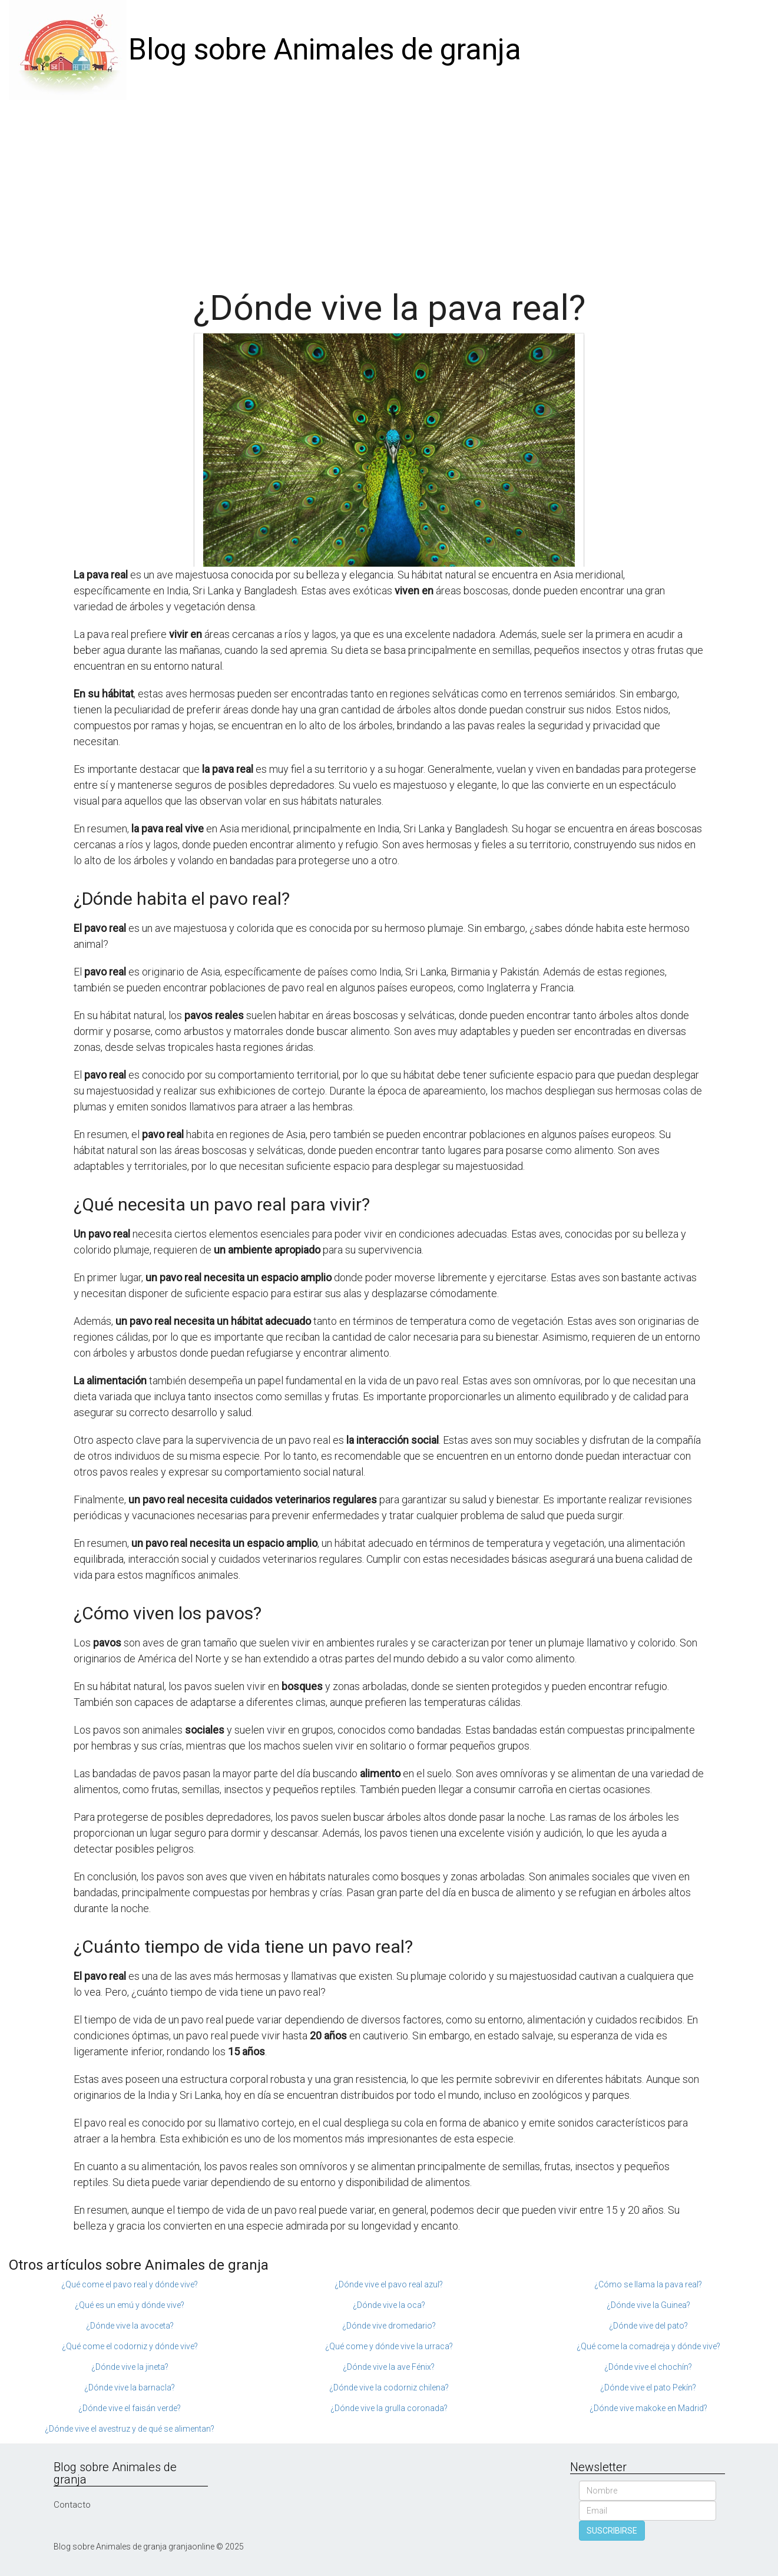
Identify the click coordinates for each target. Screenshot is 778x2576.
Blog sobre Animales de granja (324, 49)
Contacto (72, 2504)
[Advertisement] (389, 188)
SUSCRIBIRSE (612, 2530)
